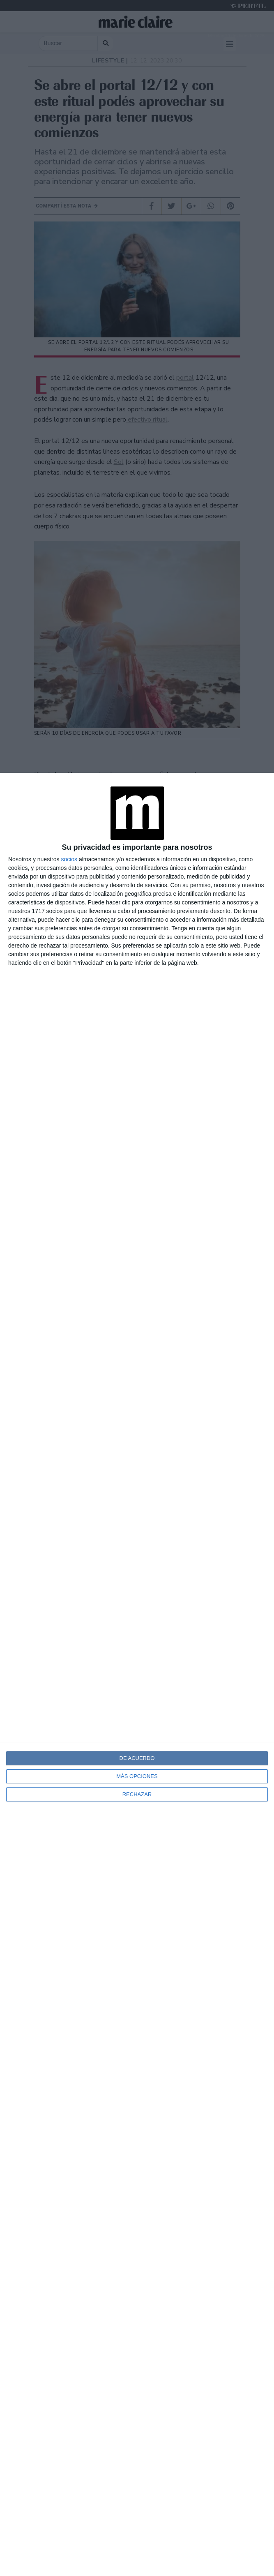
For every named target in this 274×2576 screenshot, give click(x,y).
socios (69, 859)
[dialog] (137, 1674)
